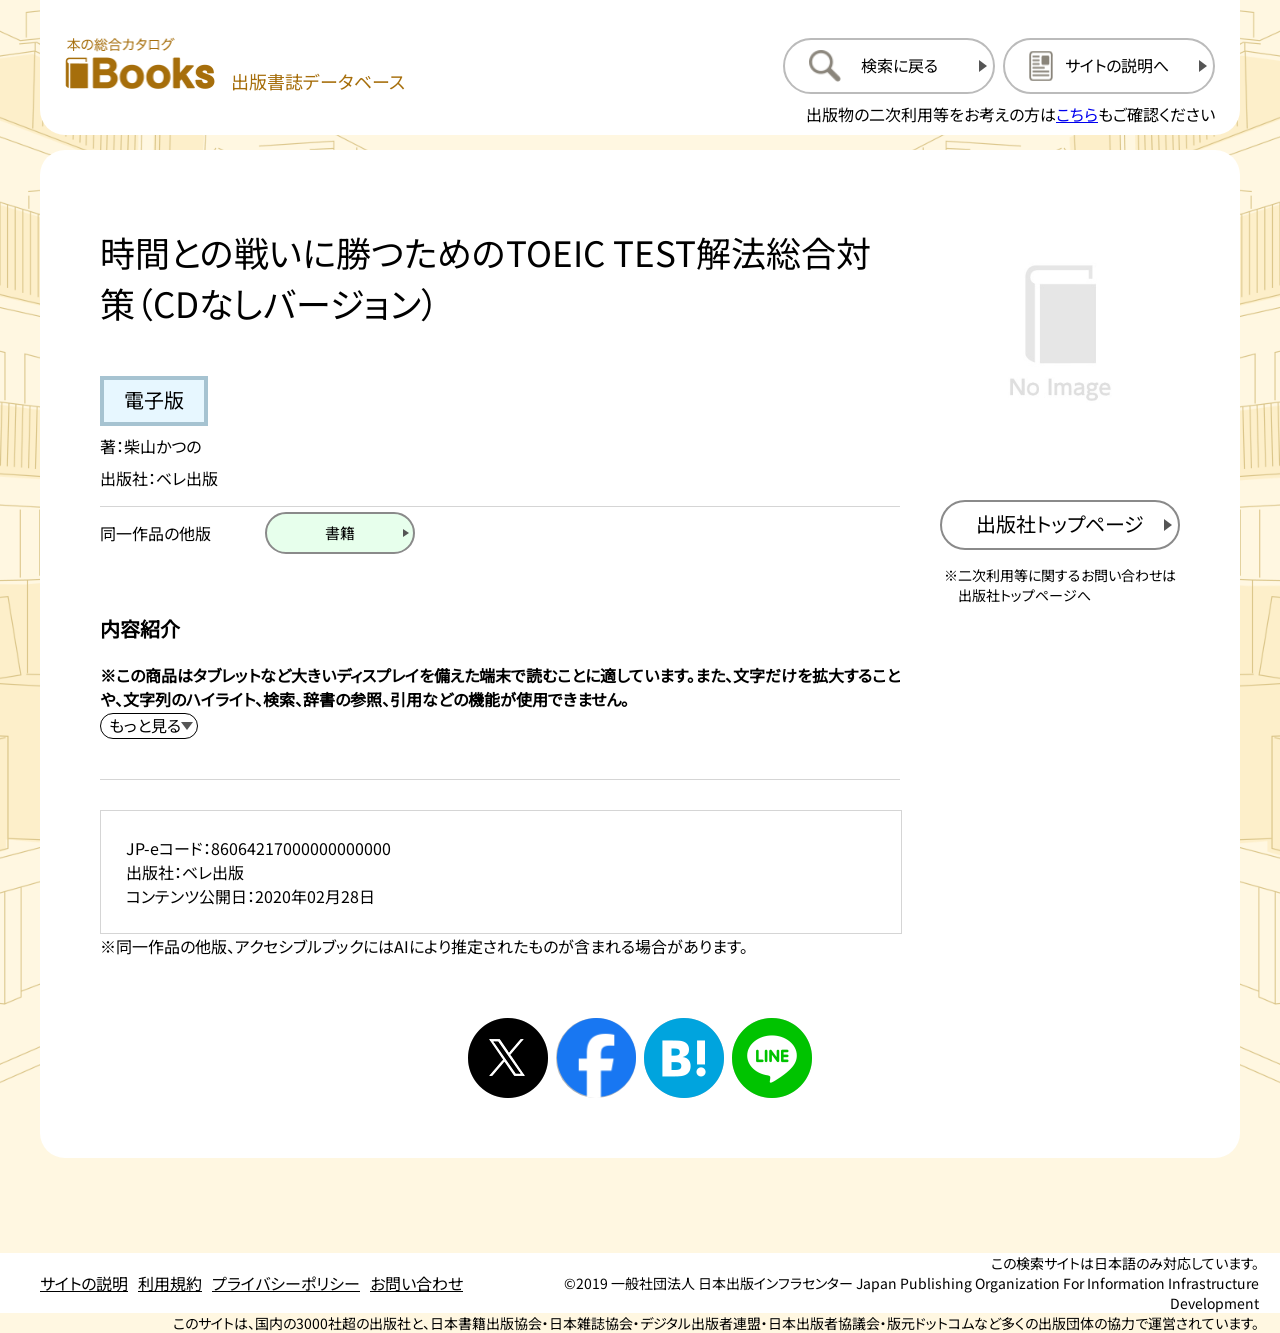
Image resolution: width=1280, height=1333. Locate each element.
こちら (1077, 114)
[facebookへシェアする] (596, 1058)
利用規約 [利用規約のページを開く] (170, 1283)
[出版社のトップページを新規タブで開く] (1060, 525)
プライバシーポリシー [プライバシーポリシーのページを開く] (286, 1283)
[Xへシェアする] (508, 1058)
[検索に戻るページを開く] (889, 66)
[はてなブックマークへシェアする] (684, 1058)
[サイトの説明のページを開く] (1109, 66)
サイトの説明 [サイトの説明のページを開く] (84, 1283)
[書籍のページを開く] (340, 533)
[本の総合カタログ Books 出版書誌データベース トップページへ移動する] (235, 65)
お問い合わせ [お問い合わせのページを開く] (416, 1283)
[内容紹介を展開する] (149, 726)
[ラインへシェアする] (772, 1058)
